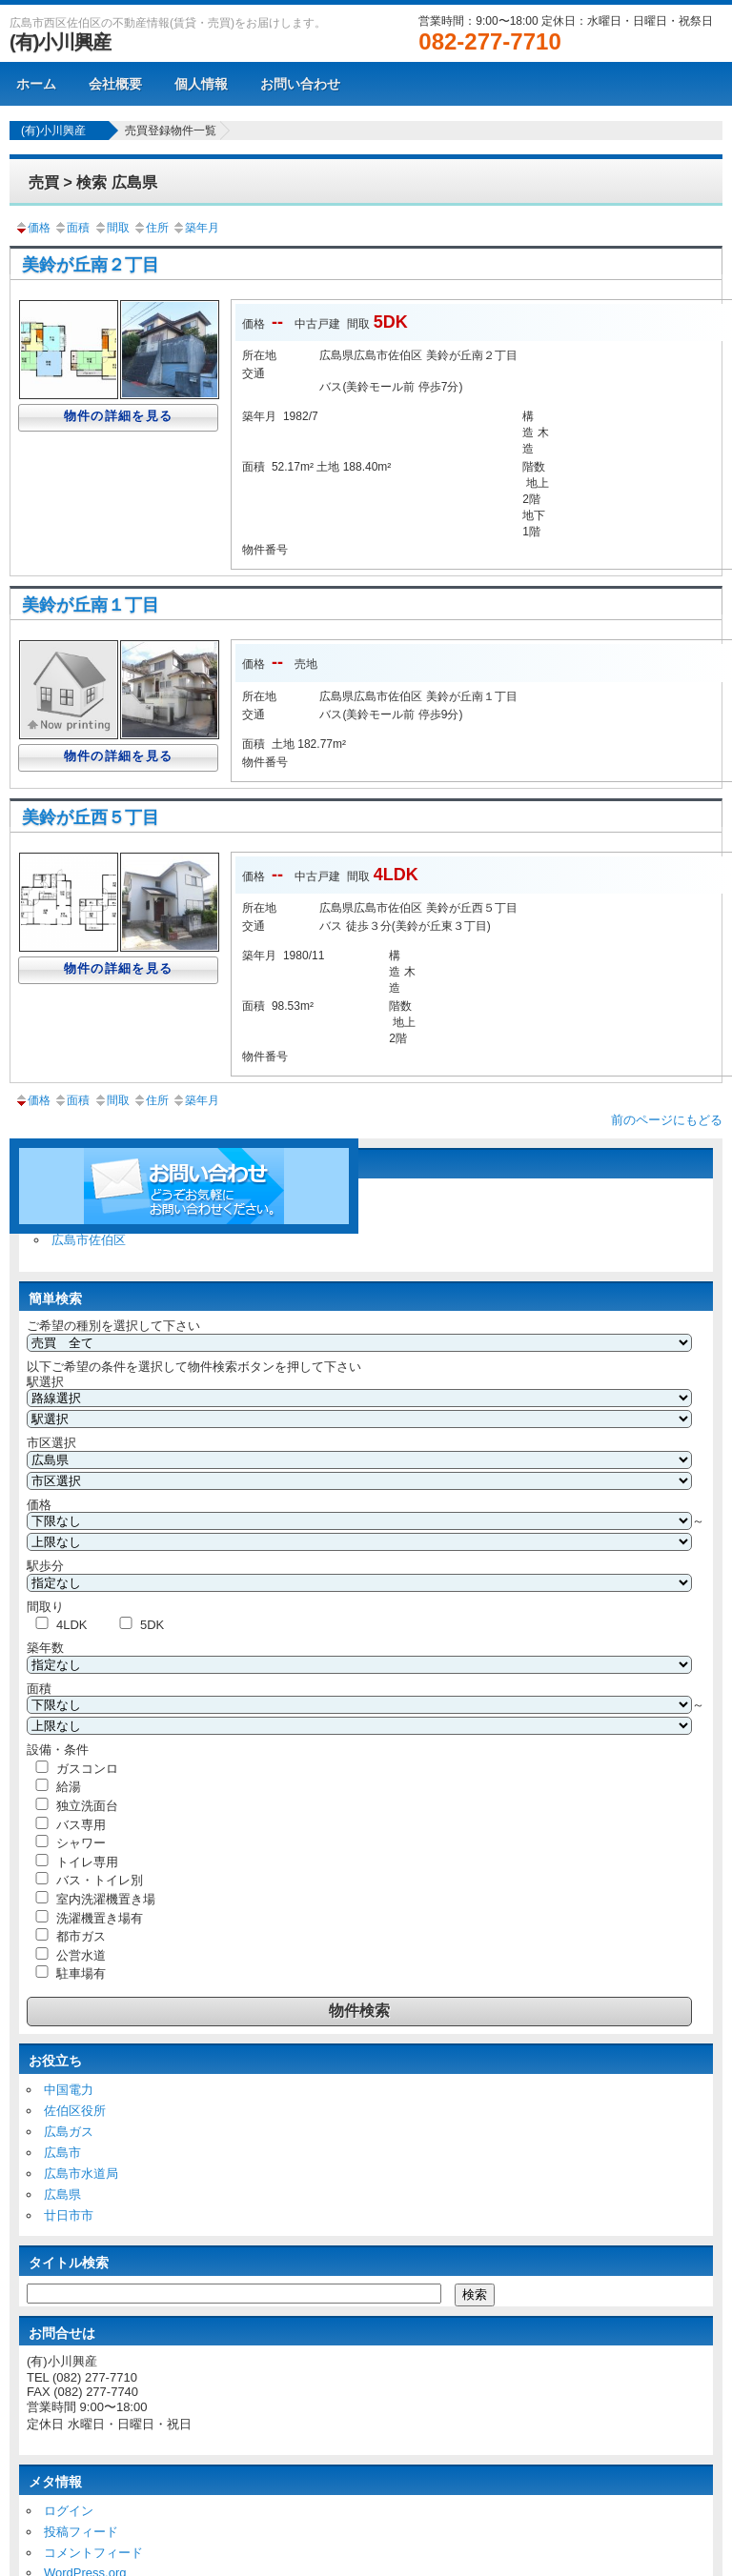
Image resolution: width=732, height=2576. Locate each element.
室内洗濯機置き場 (105, 1899)
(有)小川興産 (60, 41)
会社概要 (115, 83)
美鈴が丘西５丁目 (90, 817)
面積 (71, 227)
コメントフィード (93, 2553)
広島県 (62, 2194)
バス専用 (81, 1825)
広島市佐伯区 (88, 1240)
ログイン (68, 2511)
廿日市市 (68, 2215)
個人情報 (201, 83)
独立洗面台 (87, 1806)
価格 (32, 227)
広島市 (62, 2152)
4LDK (72, 1625)
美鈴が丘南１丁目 (90, 604)
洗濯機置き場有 (99, 1918)
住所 (150, 227)
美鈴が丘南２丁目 (90, 264)
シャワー (81, 1843)
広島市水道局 (81, 2173)
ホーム (36, 83)
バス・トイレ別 (99, 1880)
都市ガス (81, 1936)
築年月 (195, 227)
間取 (111, 227)
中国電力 (68, 2090)
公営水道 (81, 1955)
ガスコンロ (87, 1768)
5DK (152, 1625)
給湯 (68, 1787)
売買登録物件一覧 (170, 130)
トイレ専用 (87, 1862)
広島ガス (68, 2131)
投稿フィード (81, 2532)
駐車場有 (81, 1973)
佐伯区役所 (75, 2110)
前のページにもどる (666, 1120)
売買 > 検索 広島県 (93, 182)
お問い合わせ (300, 83)
